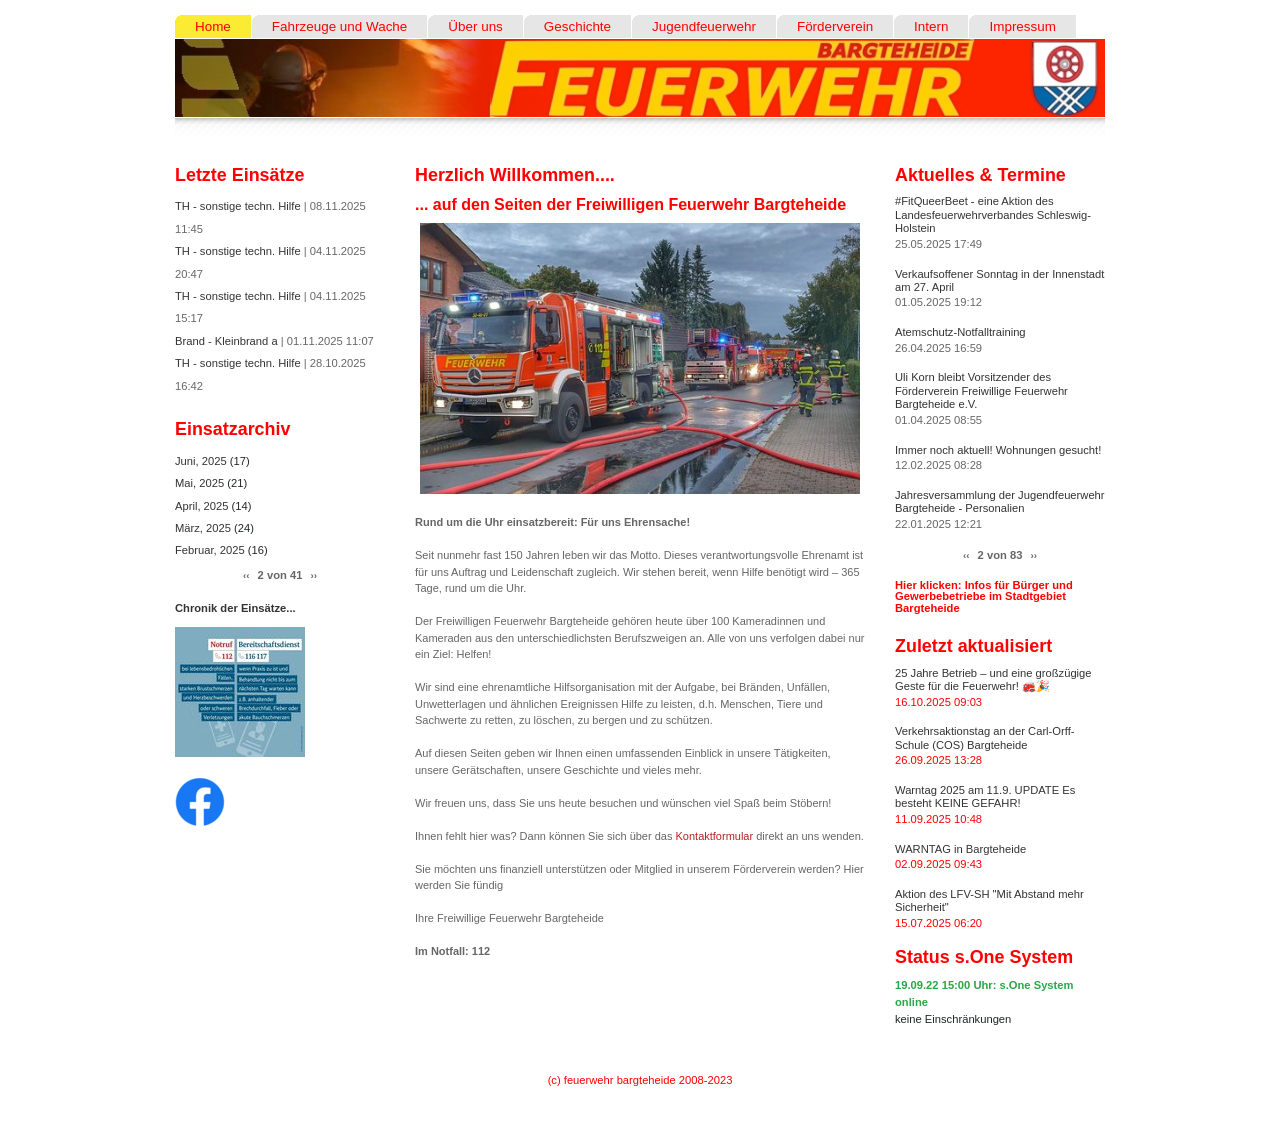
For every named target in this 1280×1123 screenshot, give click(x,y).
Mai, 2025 (201, 483)
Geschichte (577, 26)
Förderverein (835, 26)
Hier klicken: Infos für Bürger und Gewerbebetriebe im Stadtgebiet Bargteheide (984, 596)
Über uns (475, 26)
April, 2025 (203, 506)
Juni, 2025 (202, 461)
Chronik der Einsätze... (235, 608)
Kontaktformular (715, 836)
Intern (931, 26)
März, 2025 (204, 528)
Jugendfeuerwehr (704, 26)
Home (213, 26)
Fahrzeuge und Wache (339, 26)
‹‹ (246, 575)
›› (313, 575)
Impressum (1022, 26)
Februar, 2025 (211, 550)
